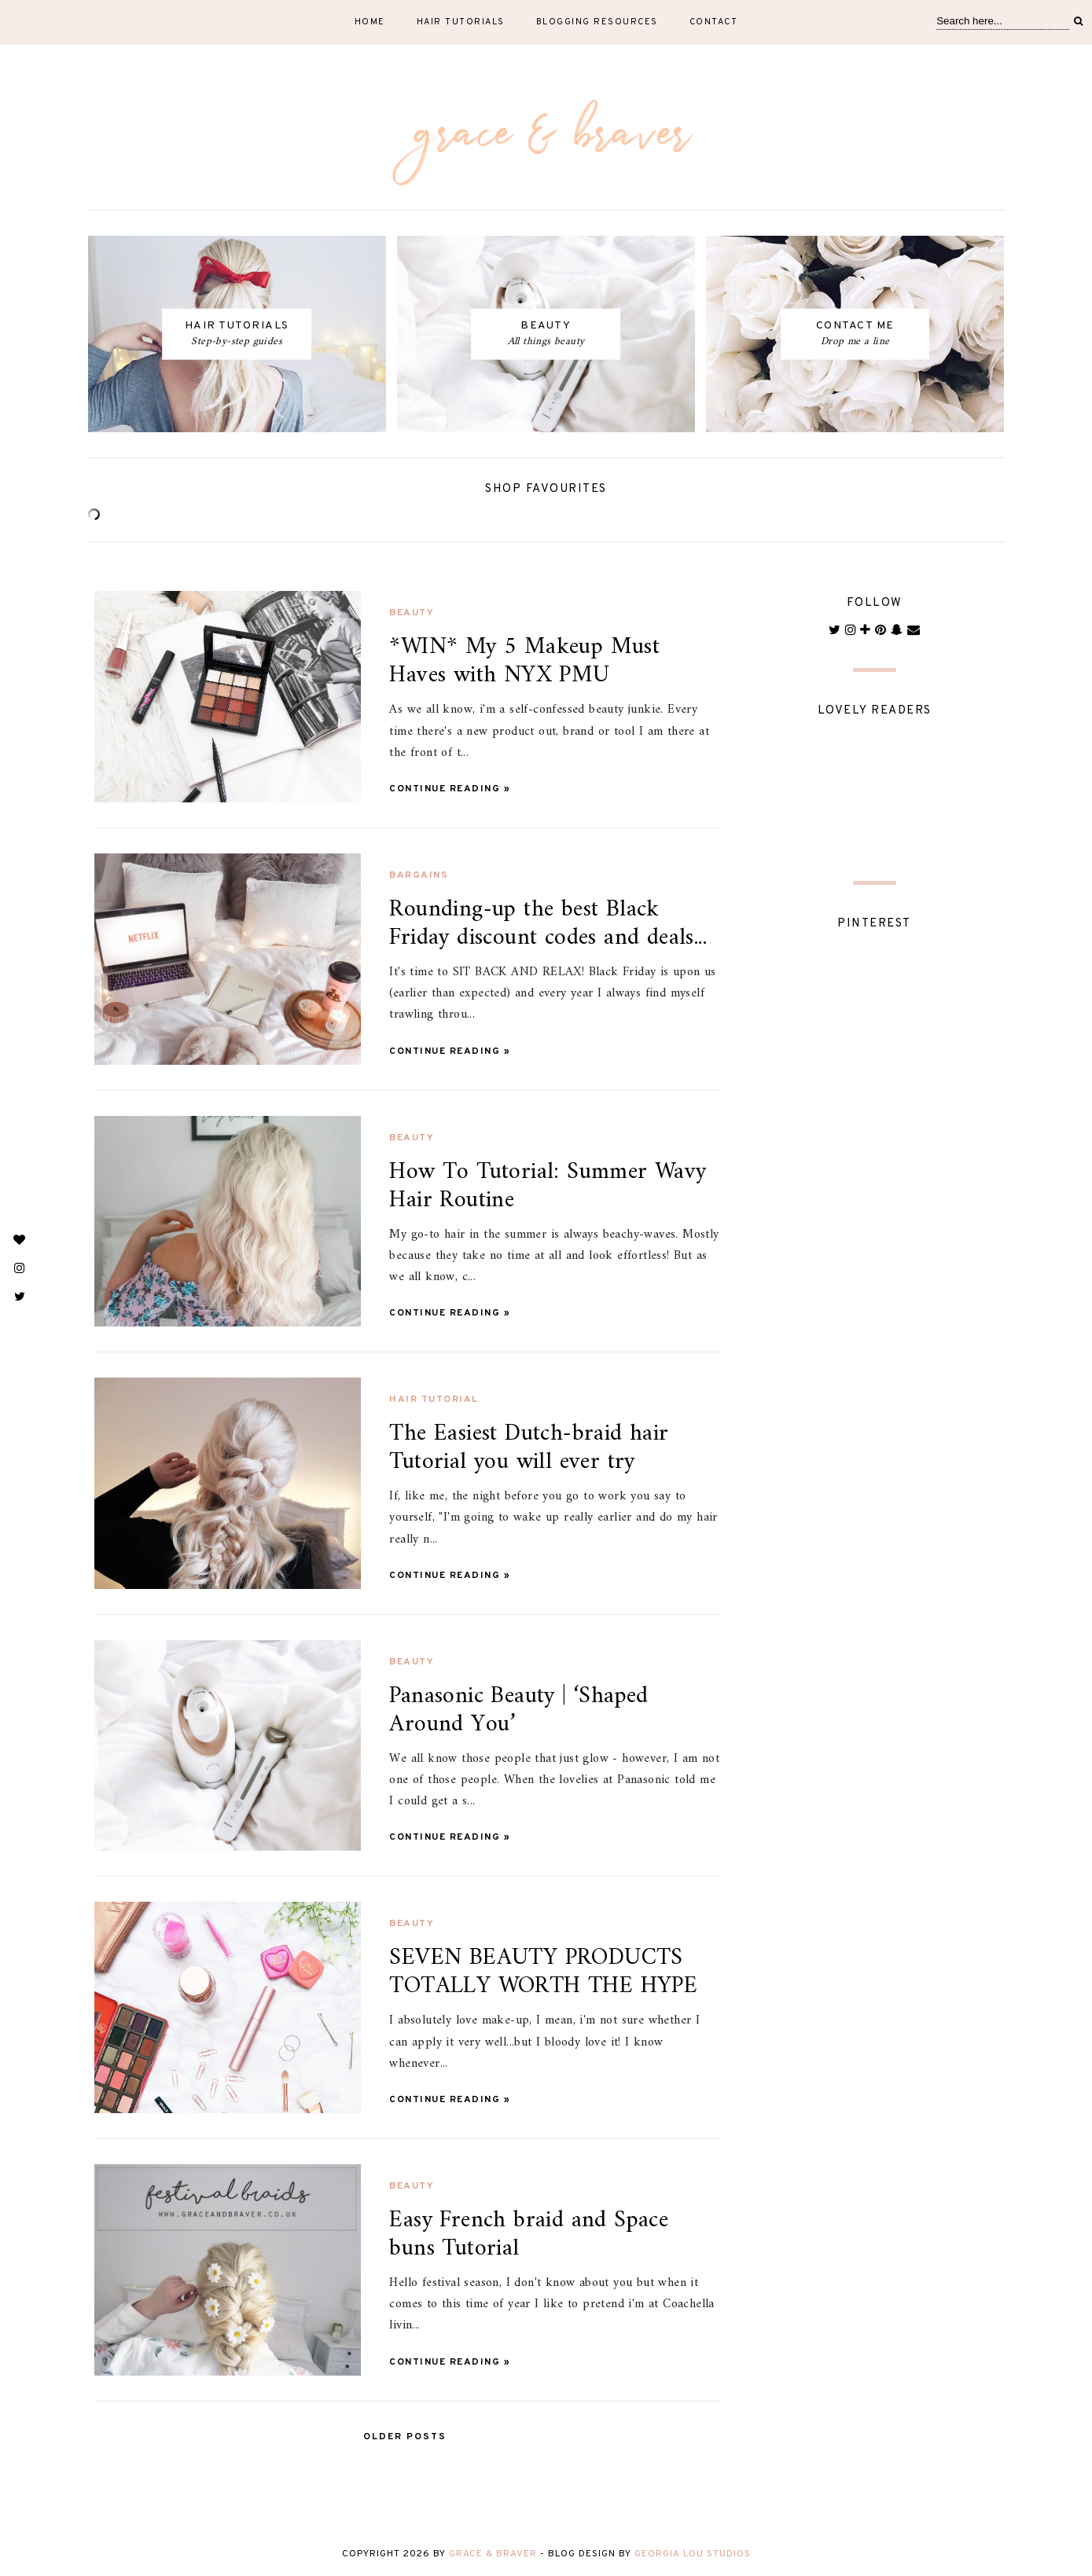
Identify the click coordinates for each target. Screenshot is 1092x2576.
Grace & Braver (493, 2554)
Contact (713, 22)
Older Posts (405, 2437)
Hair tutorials (461, 22)
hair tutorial (434, 1399)
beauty (411, 613)
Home (370, 22)
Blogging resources (597, 22)
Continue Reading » (449, 789)
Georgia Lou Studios (692, 2554)
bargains (418, 875)
